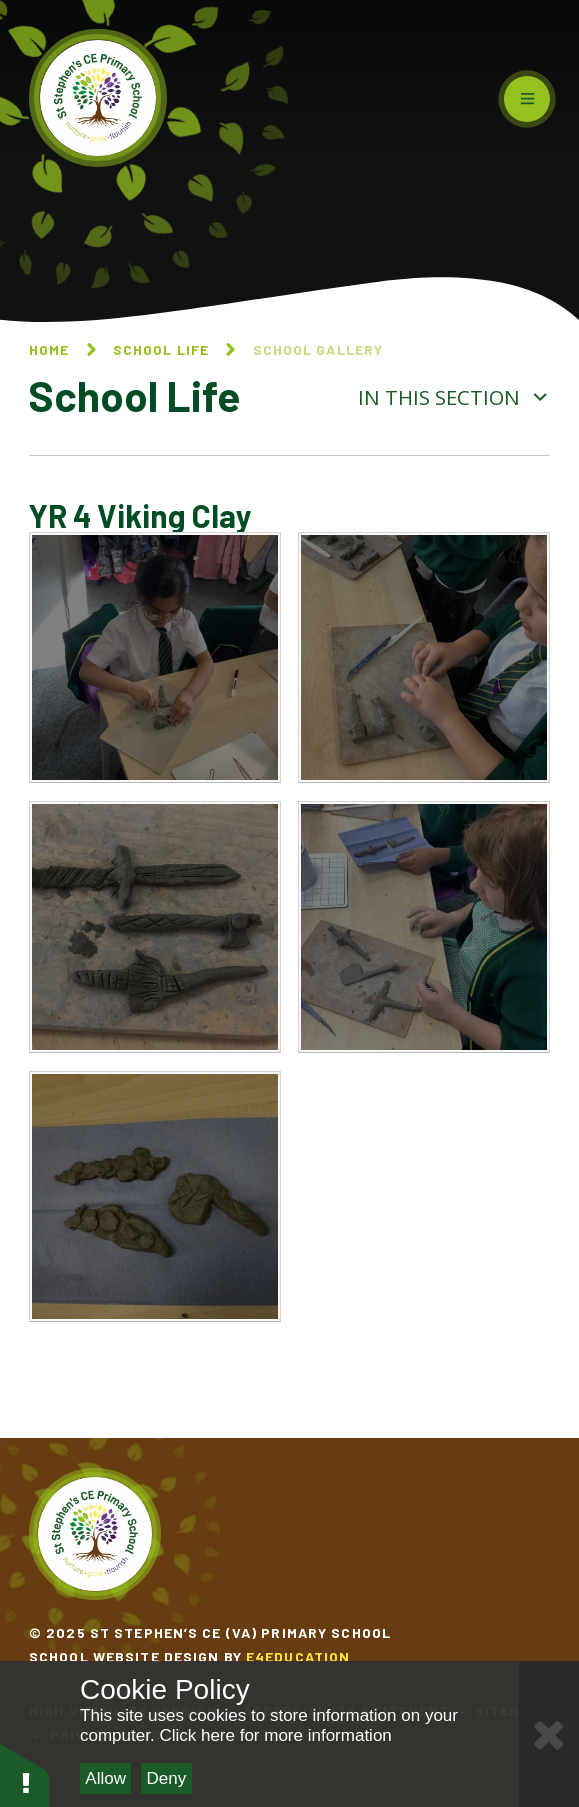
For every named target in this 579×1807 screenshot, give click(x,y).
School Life (161, 349)
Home (49, 349)
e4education (298, 1656)
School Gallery (318, 349)
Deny (167, 1778)
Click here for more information (275, 1735)
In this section (454, 397)
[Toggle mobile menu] (527, 99)
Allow (105, 1778)
